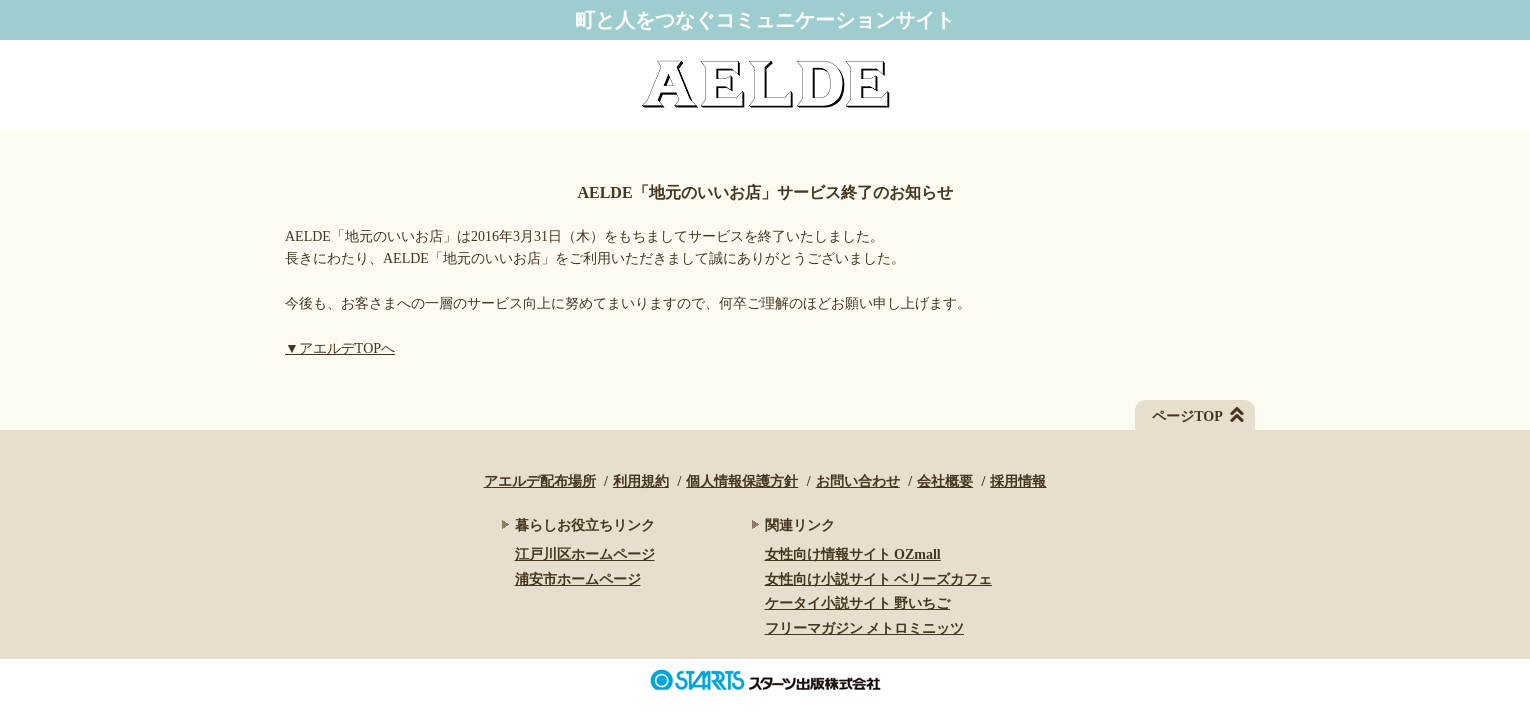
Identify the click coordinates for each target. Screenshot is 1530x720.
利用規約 (641, 481)
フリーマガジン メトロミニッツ (865, 628)
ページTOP (1187, 416)
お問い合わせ (858, 481)
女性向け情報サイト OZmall (853, 554)
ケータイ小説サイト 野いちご (858, 603)
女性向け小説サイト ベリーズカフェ (879, 579)
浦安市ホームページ (578, 579)
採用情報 (1018, 481)
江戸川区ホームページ (585, 554)
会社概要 (945, 481)
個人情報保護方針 (742, 481)
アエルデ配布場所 (540, 481)
